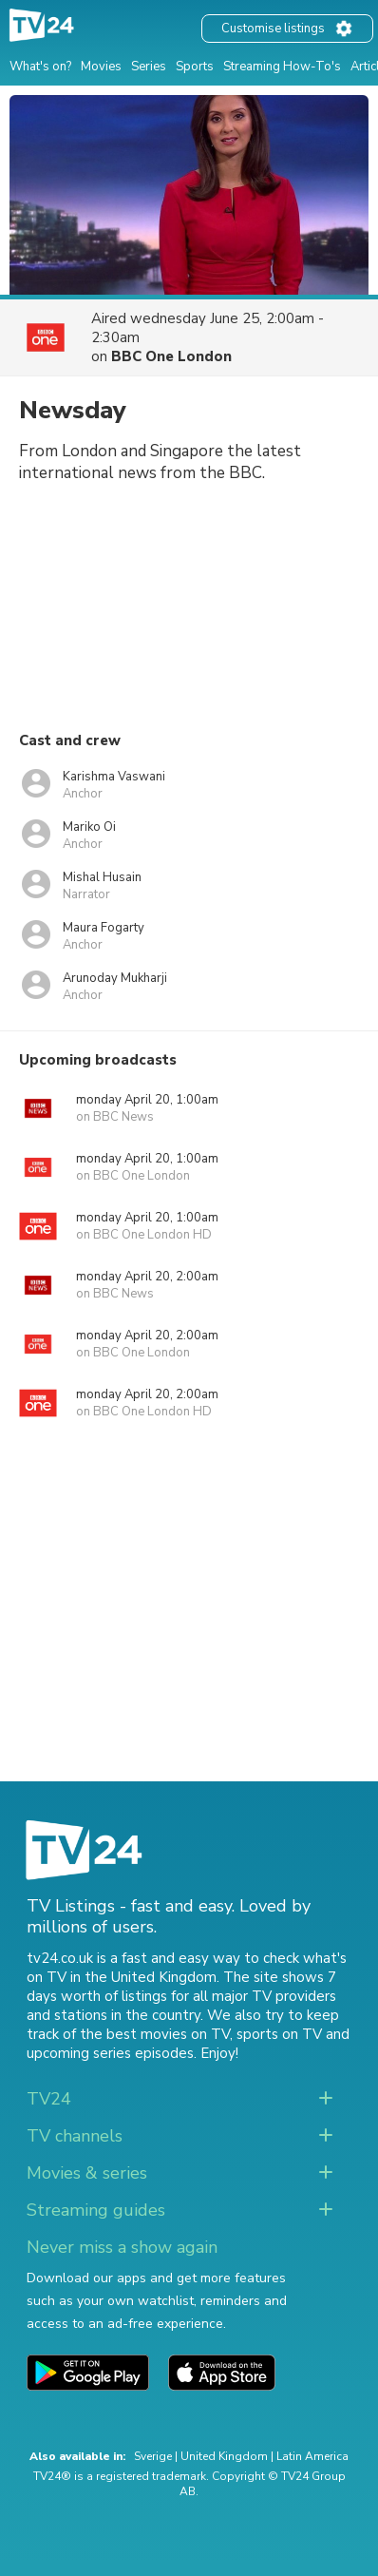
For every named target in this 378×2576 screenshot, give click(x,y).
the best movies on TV (155, 2034)
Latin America (312, 2456)
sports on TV (279, 2034)
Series (148, 66)
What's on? (40, 66)
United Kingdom (224, 2456)
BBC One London (171, 356)
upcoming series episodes (110, 2053)
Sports (195, 66)
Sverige (153, 2456)
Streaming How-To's (282, 66)
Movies (101, 66)
